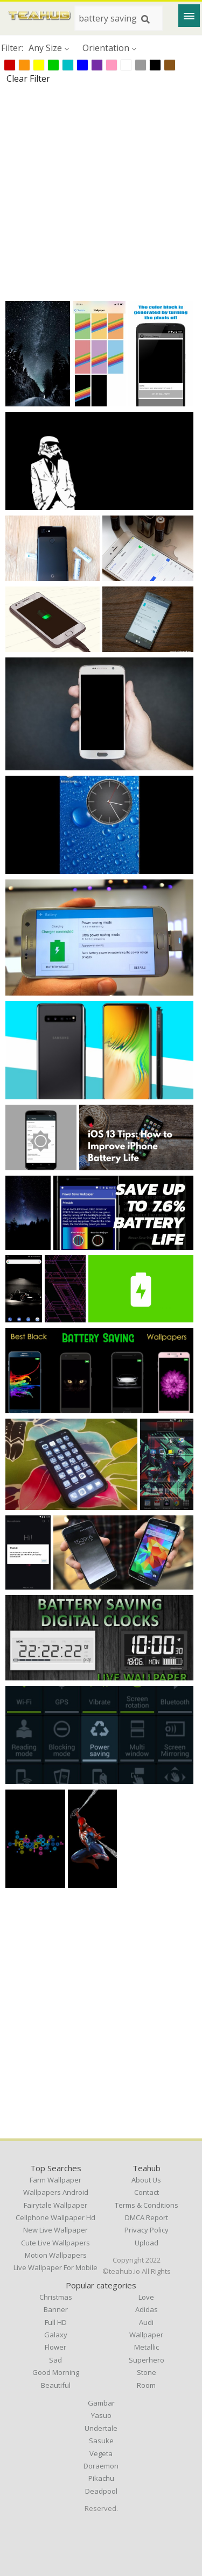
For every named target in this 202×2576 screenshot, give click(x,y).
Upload (146, 2243)
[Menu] (189, 15)
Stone (146, 2372)
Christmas (55, 2297)
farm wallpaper (55, 2180)
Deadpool (101, 2491)
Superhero (146, 2360)
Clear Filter (28, 78)
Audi (146, 2322)
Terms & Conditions (146, 2205)
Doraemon (101, 2466)
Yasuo (101, 2415)
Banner (56, 2309)
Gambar (101, 2403)
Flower (55, 2347)
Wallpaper (146, 2334)
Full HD (56, 2322)
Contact (146, 2192)
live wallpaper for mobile (55, 2267)
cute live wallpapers (55, 2243)
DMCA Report (146, 2217)
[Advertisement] (101, 192)
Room (146, 2385)
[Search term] (118, 18)
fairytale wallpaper (55, 2205)
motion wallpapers (56, 2255)
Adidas (146, 2309)
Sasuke (101, 2440)
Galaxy (55, 2334)
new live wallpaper (55, 2230)
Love (146, 2297)
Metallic (146, 2347)
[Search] (145, 19)
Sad (55, 2360)
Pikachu (101, 2478)
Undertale (101, 2428)
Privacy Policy (146, 2230)
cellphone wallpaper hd (55, 2217)
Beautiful (56, 2385)
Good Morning (55, 2372)
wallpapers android (55, 2192)
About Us (146, 2180)
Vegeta (101, 2453)
